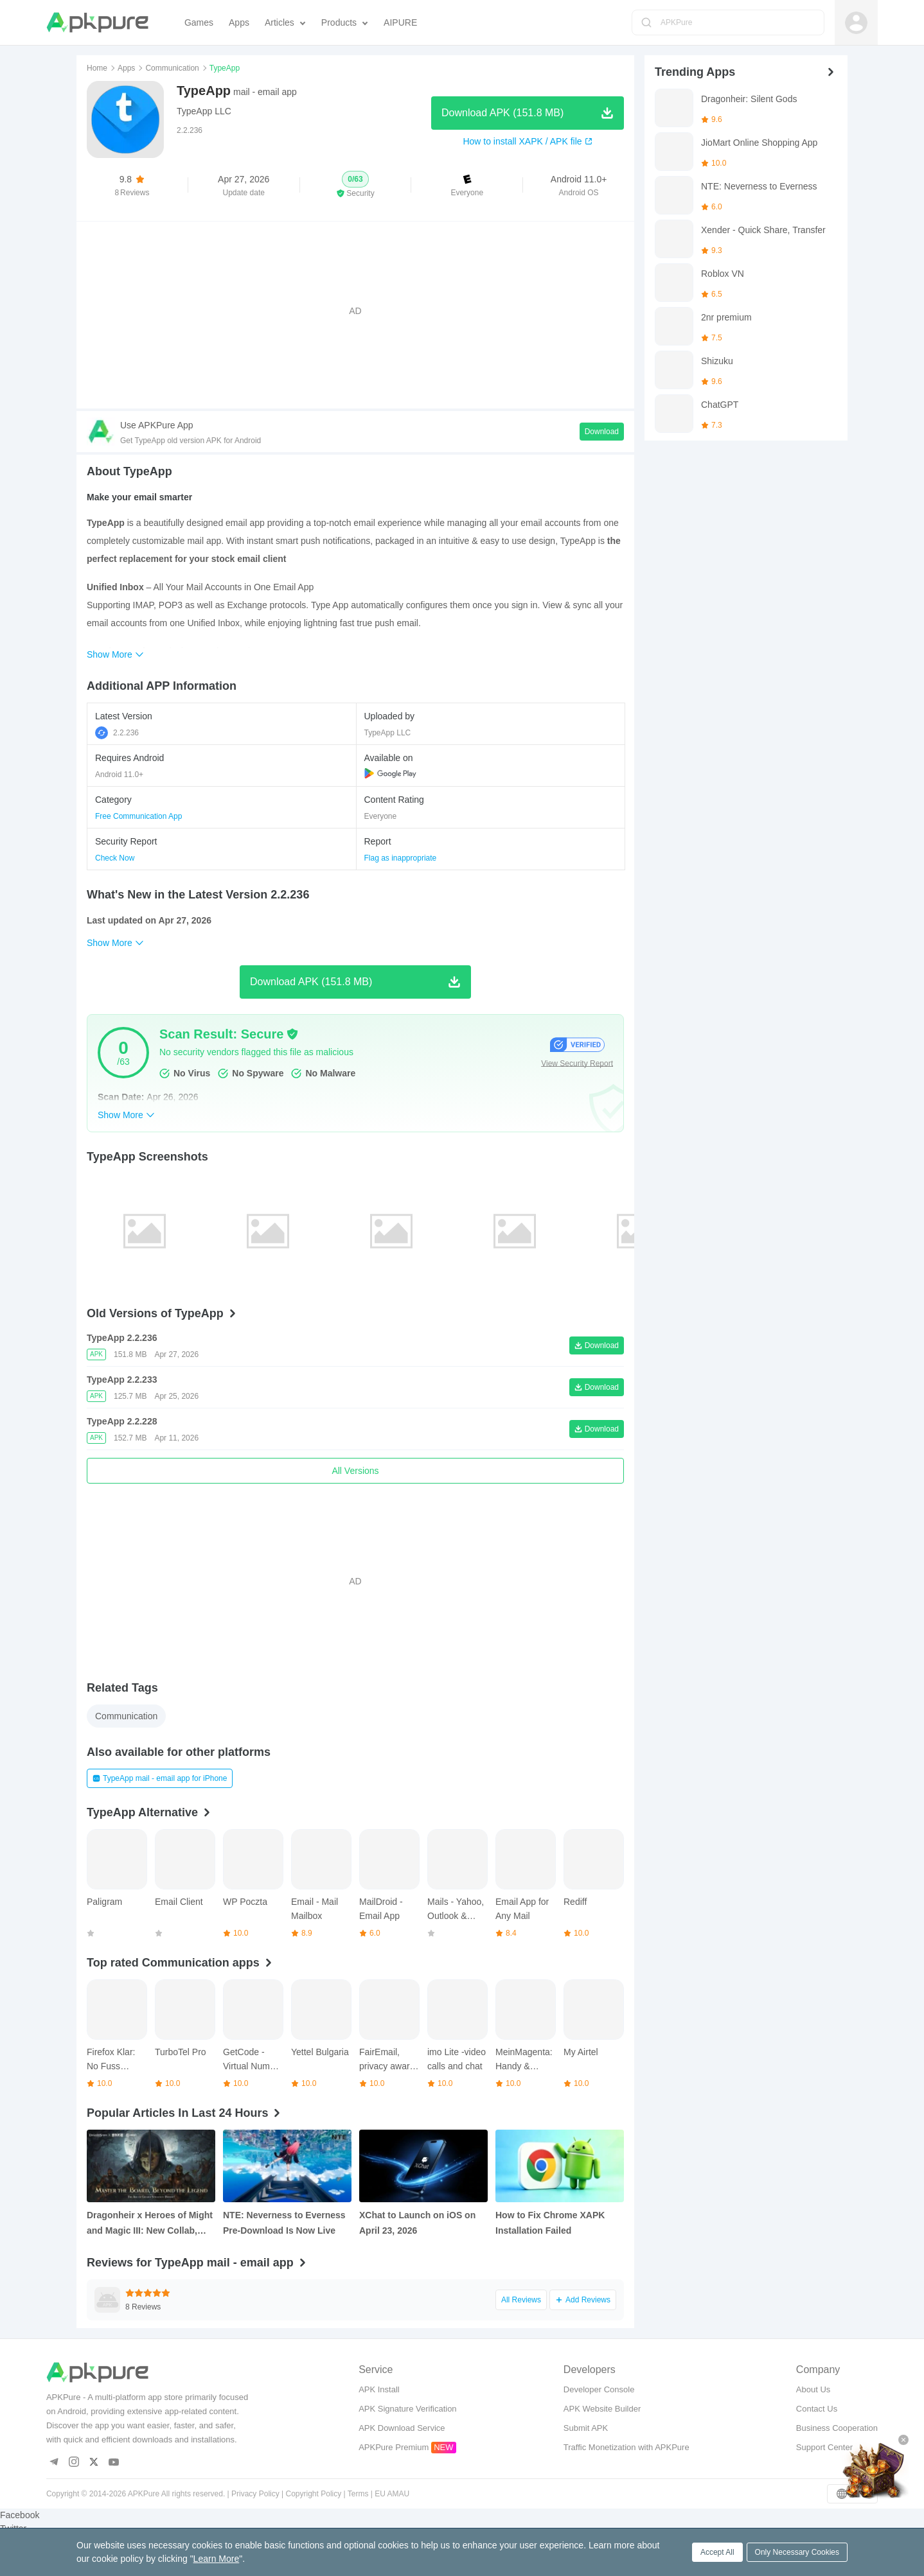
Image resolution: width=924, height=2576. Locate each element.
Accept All (717, 2552)
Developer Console (599, 2389)
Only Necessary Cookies (797, 2552)
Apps (126, 68)
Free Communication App (138, 816)
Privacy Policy (255, 2493)
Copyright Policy (314, 2493)
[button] (355, 185)
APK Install (379, 2389)
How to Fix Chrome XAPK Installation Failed (550, 2223)
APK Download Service (402, 2428)
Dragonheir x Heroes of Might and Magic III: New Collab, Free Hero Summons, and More (150, 2224)
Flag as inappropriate (400, 858)
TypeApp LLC (204, 111)
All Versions (355, 1471)
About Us (813, 2389)
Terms (358, 2493)
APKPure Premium (394, 2447)
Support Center (824, 2447)
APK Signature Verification (407, 2409)
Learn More (216, 2559)
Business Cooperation (837, 2428)
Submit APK (586, 2428)
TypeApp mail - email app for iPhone (160, 1778)
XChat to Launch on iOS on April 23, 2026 (417, 2223)
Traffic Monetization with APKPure (626, 2447)
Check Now (114, 858)
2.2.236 (117, 732)
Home (97, 68)
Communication (172, 68)
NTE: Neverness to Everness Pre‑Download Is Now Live (284, 2223)
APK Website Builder (602, 2409)
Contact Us (816, 2409)
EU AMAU (392, 2493)
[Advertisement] (355, 311)
